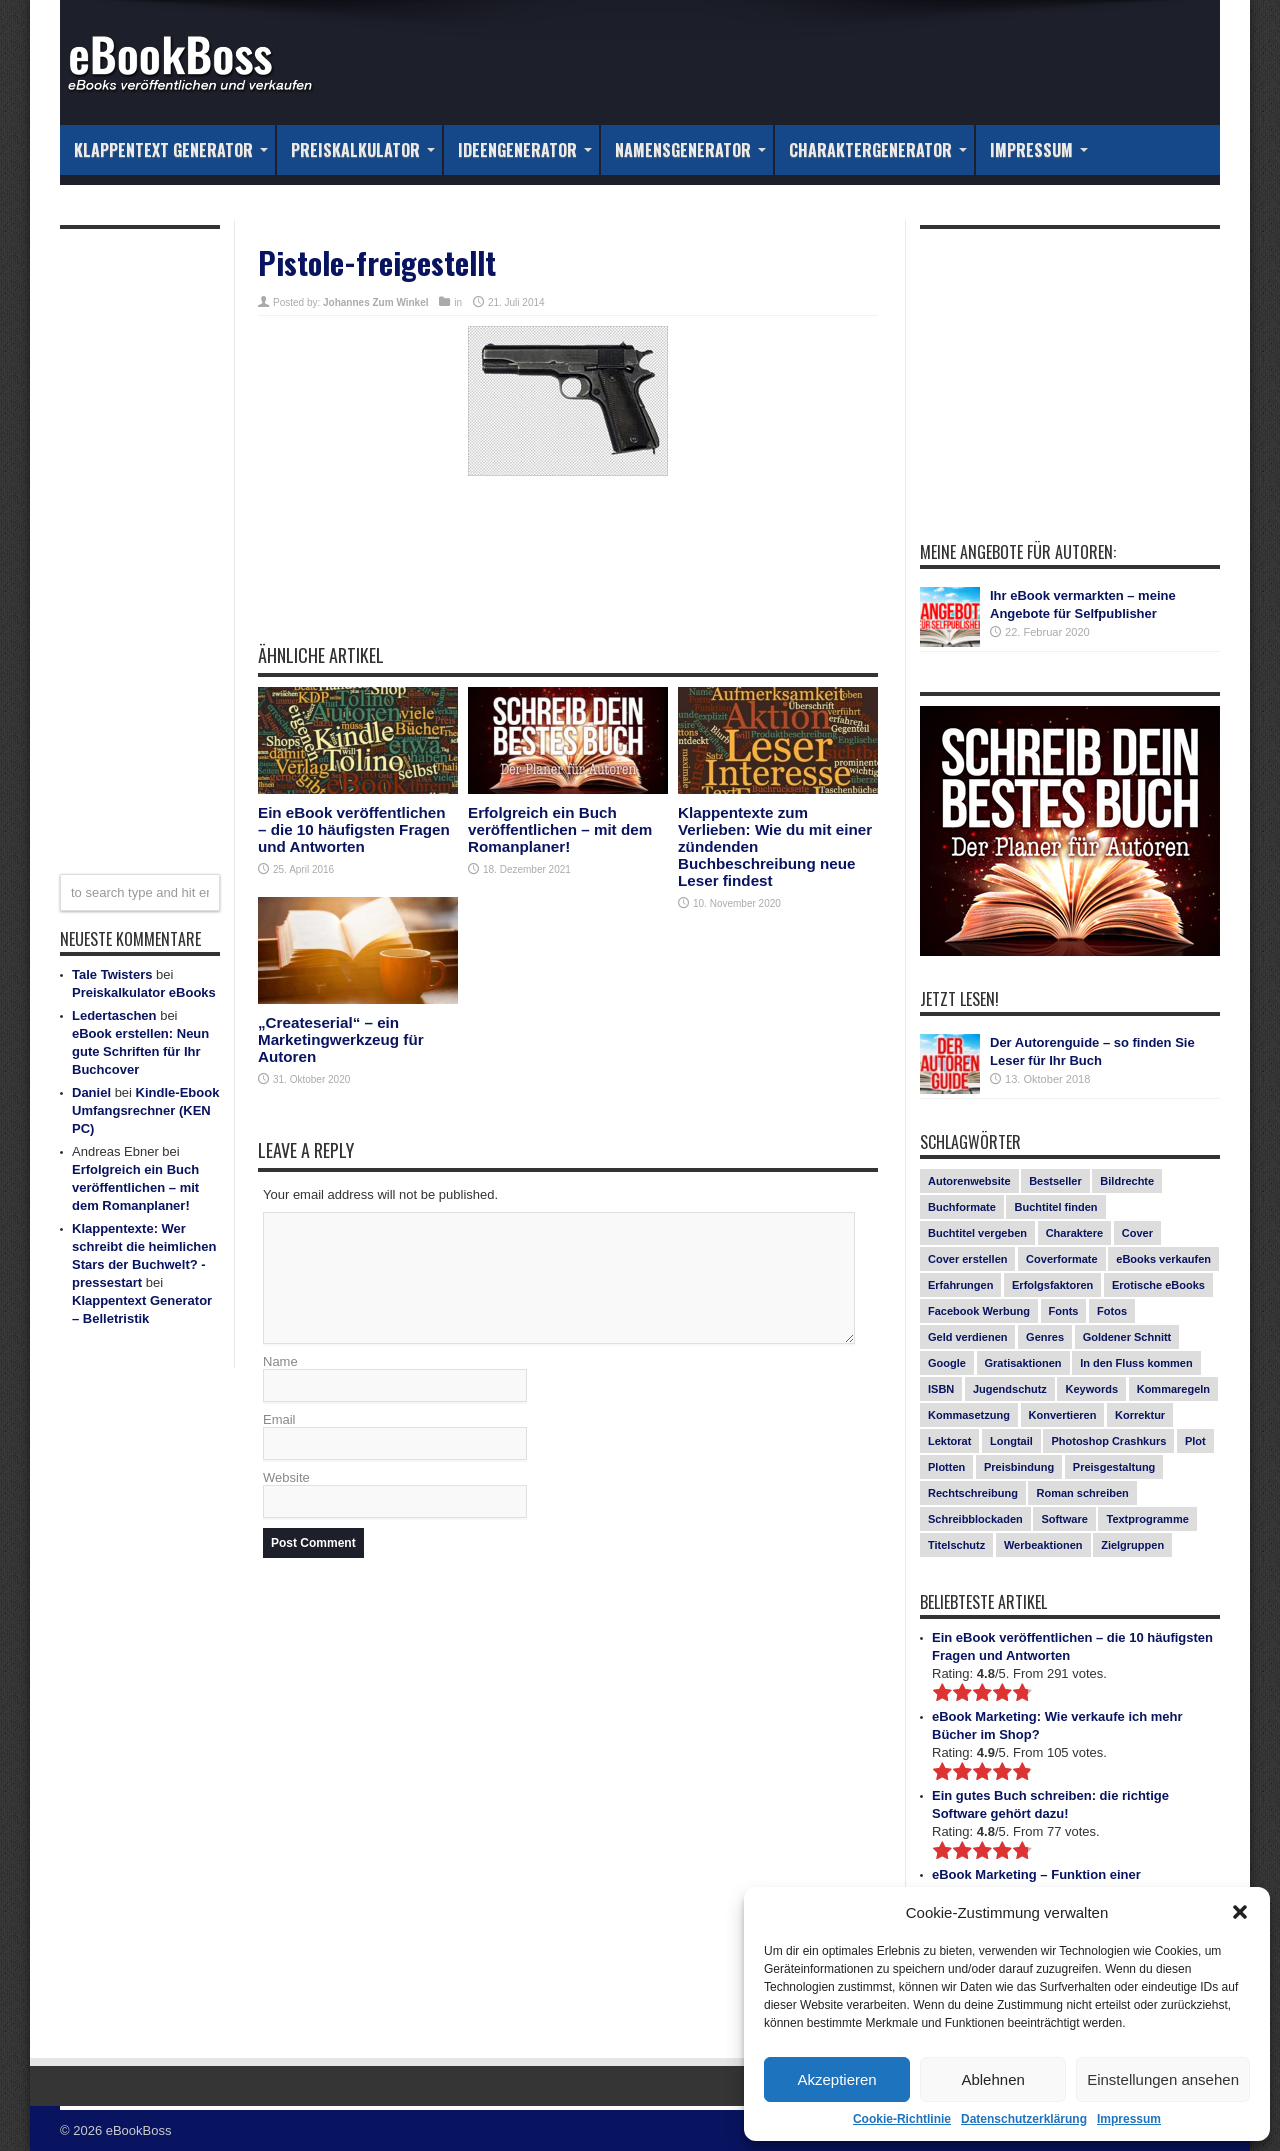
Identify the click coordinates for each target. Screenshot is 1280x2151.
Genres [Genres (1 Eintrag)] (1045, 1337)
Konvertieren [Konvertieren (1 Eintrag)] (1063, 1415)
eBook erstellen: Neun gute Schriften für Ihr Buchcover (140, 1051)
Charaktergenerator (878, 150)
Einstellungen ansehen (1163, 2079)
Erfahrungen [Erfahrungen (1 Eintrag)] (960, 1285)
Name (280, 1361)
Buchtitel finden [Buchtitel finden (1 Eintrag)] (1055, 1207)
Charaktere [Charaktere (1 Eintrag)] (1074, 1233)
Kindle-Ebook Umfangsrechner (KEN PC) (145, 1110)
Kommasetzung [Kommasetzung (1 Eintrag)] (969, 1415)
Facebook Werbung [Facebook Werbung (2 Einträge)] (979, 1311)
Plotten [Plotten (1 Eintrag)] (946, 1467)
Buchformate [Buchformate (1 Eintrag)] (962, 1207)
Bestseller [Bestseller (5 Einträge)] (1055, 1181)
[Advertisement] (568, 574)
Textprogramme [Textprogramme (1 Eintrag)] (1147, 1519)
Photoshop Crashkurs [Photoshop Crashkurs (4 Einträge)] (1108, 1441)
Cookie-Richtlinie (902, 2119)
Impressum (1129, 2119)
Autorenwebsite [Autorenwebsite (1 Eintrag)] (969, 1181)
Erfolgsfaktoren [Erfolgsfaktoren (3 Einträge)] (1052, 1285)
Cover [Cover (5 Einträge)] (1137, 1233)
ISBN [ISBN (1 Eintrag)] (941, 1389)
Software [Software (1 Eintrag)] (1064, 1519)
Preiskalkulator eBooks (144, 992)
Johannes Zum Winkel (375, 302)
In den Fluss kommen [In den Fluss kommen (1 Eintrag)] (1136, 1363)
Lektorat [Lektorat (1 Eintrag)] (949, 1441)
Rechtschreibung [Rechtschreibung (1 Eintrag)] (973, 1493)
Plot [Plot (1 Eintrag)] (1195, 1441)
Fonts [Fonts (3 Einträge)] (1064, 1311)
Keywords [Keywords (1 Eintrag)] (1091, 1389)
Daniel (91, 1092)
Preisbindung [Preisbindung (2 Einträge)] (1019, 1467)
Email (279, 1419)
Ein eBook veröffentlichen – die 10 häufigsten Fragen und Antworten (354, 829)
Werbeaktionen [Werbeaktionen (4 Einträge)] (1043, 1545)
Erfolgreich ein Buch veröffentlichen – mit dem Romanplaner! (560, 829)
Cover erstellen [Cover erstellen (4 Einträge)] (967, 1259)
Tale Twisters (112, 974)
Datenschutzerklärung (1024, 2119)
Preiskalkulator (363, 150)
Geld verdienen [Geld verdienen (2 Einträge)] (967, 1337)
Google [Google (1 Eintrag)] (947, 1363)
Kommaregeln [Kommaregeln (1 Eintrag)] (1173, 1389)
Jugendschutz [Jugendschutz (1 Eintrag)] (1010, 1389)
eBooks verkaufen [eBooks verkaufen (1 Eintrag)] (1163, 1259)
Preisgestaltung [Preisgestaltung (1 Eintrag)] (1114, 1467)
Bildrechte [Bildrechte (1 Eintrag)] (1127, 1181)
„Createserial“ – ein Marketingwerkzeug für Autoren (341, 1039)
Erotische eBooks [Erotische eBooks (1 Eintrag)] (1158, 1285)
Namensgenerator (690, 150)
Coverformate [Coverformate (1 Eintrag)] (1062, 1259)
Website (286, 1477)
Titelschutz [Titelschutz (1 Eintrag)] (956, 1545)
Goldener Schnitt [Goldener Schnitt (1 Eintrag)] (1127, 1337)
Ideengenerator (525, 150)
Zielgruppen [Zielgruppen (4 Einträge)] (1132, 1545)
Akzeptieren (836, 2079)
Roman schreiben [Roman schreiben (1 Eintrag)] (1082, 1493)
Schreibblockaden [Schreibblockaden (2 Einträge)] (975, 1519)
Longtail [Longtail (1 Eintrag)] (1011, 1441)
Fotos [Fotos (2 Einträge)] (1112, 1311)
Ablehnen (992, 2079)
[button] (1240, 1912)
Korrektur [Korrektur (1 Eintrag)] (1140, 1415)
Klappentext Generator (171, 150)
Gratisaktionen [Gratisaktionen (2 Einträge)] (1023, 1363)
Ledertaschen (114, 1015)
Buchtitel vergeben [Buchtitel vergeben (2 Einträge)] (977, 1233)
